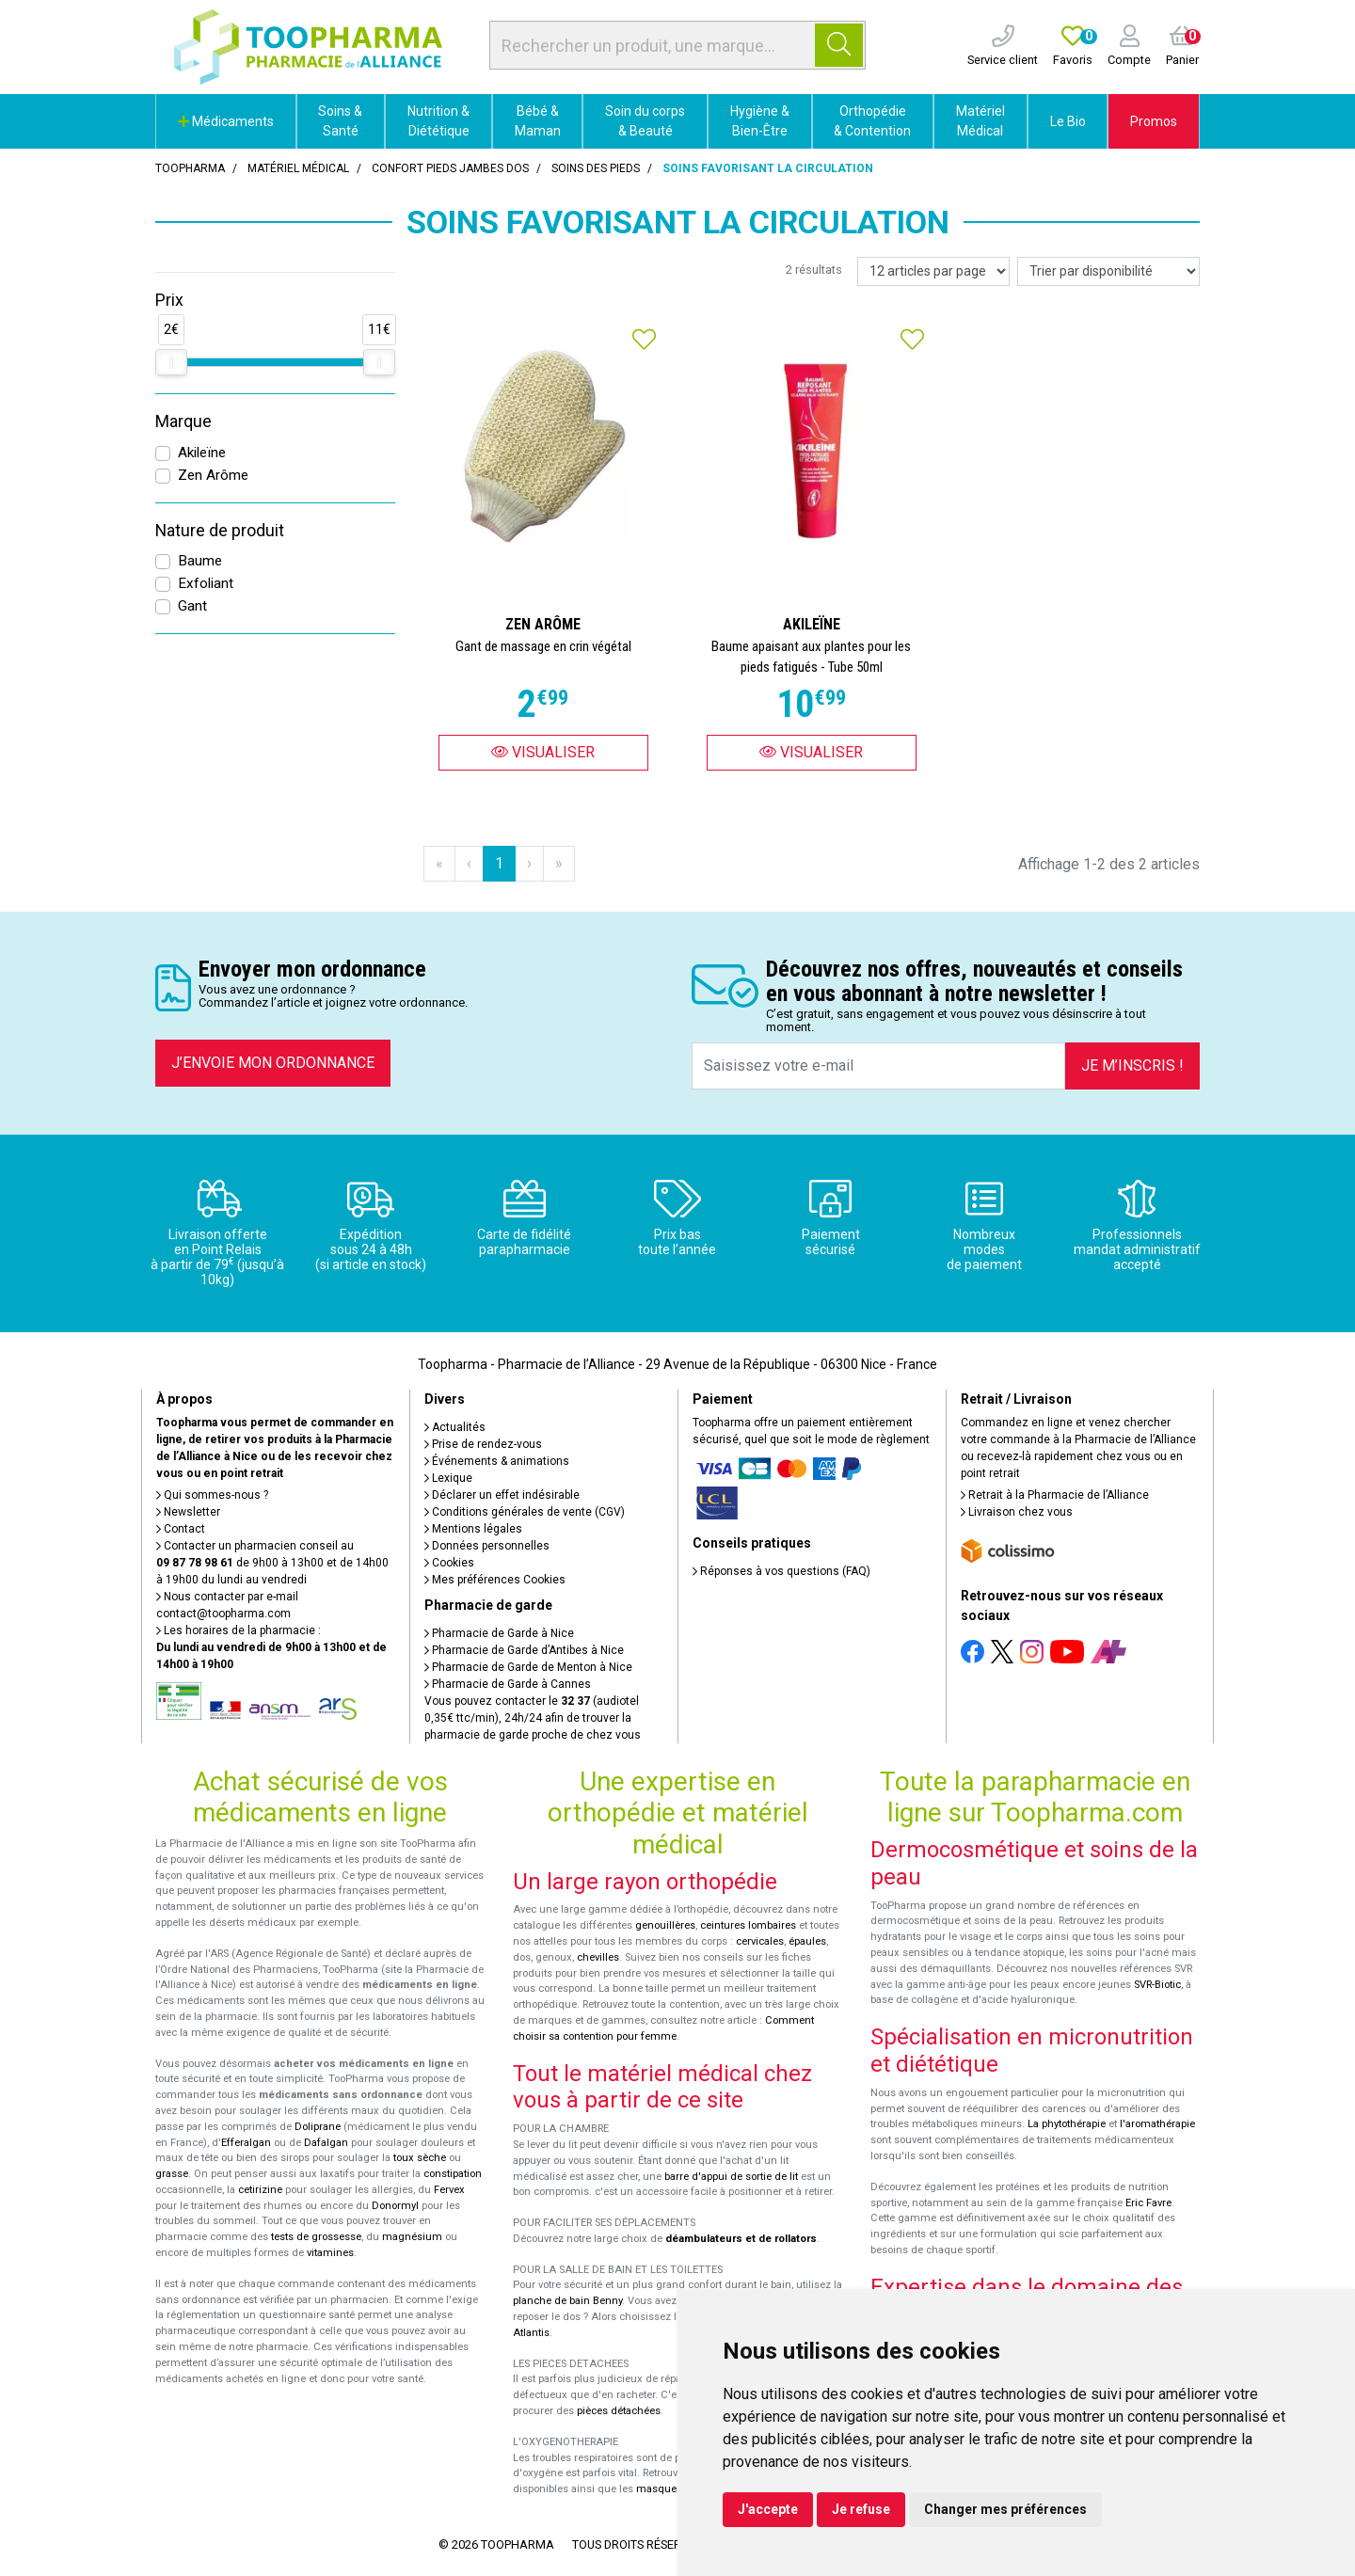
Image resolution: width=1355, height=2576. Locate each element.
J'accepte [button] (768, 2509)
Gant (192, 605)
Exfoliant (205, 583)
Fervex (449, 2190)
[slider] (171, 362)
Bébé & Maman (538, 120)
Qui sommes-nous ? (212, 1495)
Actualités (455, 1427)
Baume (200, 560)
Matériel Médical (980, 120)
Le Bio (1068, 121)
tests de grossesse (316, 2237)
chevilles (598, 1957)
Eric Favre (1148, 2203)
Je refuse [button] (861, 2509)
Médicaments (226, 121)
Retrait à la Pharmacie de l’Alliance (1055, 1495)
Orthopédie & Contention (872, 120)
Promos (1153, 121)
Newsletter (188, 1512)
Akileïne (202, 452)
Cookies (449, 1562)
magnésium (412, 2237)
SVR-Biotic (1157, 1985)
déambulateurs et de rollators (741, 2239)
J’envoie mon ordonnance (273, 1063)
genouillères (665, 1925)
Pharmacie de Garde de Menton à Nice (528, 1667)
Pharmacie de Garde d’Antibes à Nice (524, 1650)
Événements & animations (496, 1461)
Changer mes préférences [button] (1005, 2509)
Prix (169, 300)
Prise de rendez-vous (483, 1444)
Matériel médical (298, 168)
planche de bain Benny (567, 2301)
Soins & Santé (340, 120)
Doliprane (318, 2127)
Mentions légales (473, 1528)
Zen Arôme (213, 475)
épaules (807, 1941)
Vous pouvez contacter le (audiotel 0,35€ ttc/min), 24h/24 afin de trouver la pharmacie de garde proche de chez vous (532, 1717)
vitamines (330, 2253)
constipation (452, 2174)
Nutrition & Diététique (438, 120)
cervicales (760, 1941)
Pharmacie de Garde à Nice (499, 1633)
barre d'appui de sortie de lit (731, 2177)
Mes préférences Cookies (495, 1579)
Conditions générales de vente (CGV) (524, 1512)
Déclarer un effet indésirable (502, 1495)
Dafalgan (326, 2143)
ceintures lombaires (748, 1925)
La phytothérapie (1067, 2124)
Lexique (448, 1478)
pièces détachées (619, 2411)
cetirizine (260, 2190)
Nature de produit (219, 530)
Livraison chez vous (1017, 1512)
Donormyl (395, 2206)
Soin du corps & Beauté (645, 120)
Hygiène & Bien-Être (759, 120)
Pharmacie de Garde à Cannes (507, 1684)
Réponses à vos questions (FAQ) (781, 1571)
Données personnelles (487, 1545)
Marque (183, 421)
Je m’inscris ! (1132, 1065)
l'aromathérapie (1157, 2124)
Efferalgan (246, 2143)
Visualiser (543, 752)
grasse (171, 2174)
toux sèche (419, 2158)
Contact (180, 1528)
